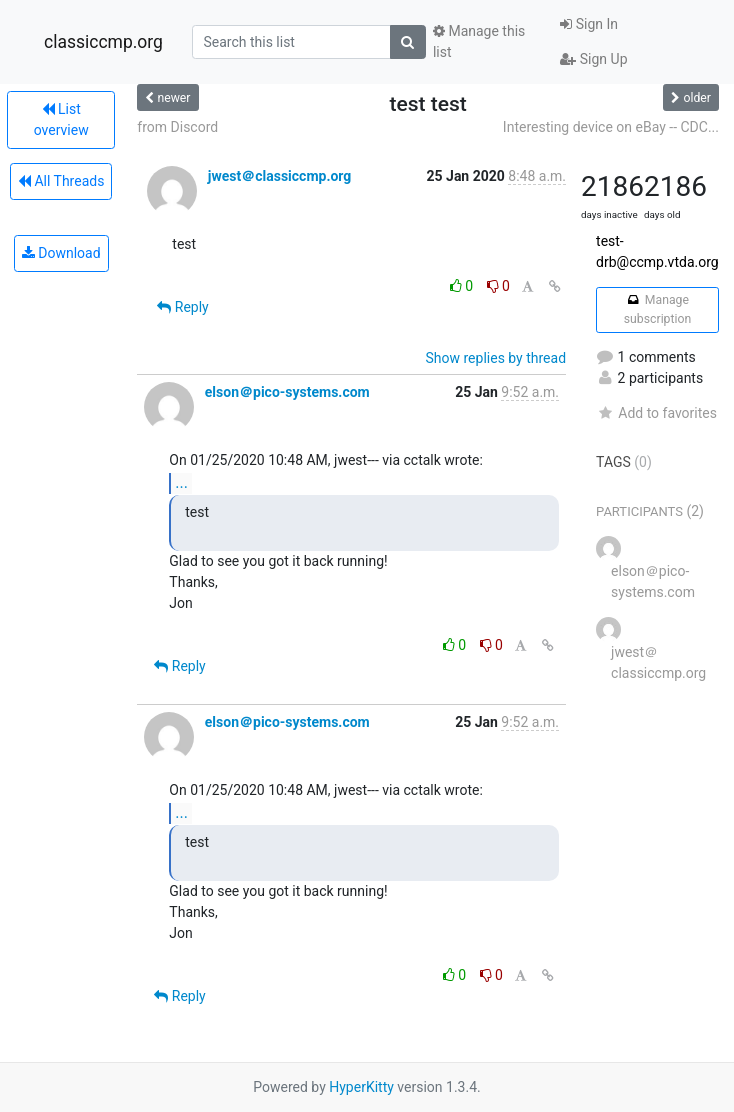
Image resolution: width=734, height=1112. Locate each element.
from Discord (177, 127)
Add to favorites (656, 413)
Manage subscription (657, 309)
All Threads (61, 181)
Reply (182, 307)
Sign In (589, 24)
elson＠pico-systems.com (287, 392)
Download (61, 253)
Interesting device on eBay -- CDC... (611, 127)
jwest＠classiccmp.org (280, 176)
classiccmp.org (103, 42)
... (181, 482)
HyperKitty (361, 1087)
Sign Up (593, 59)
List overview (61, 119)
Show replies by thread (496, 358)
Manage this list (479, 41)
